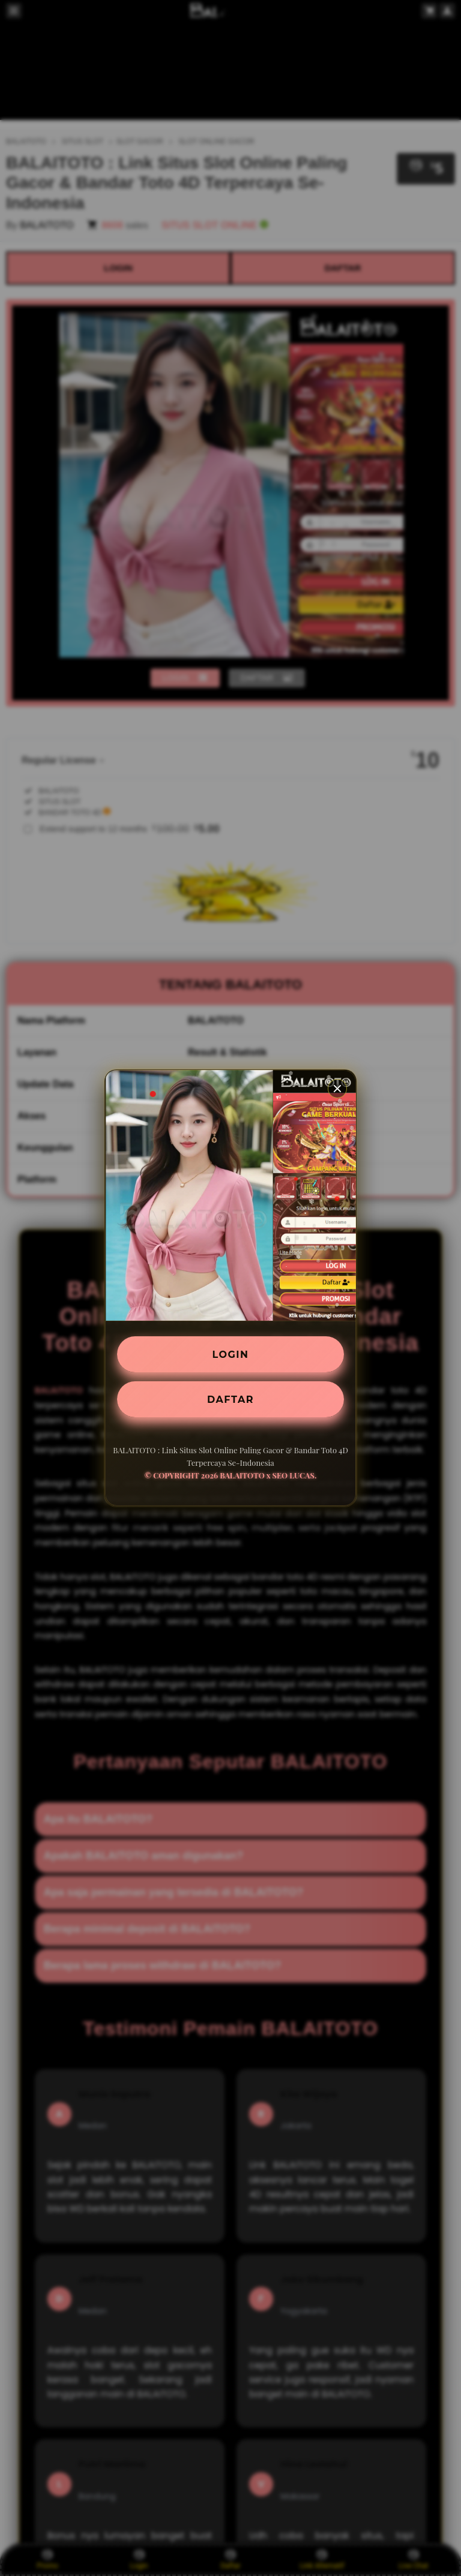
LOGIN (230, 1354)
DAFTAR (230, 1399)
